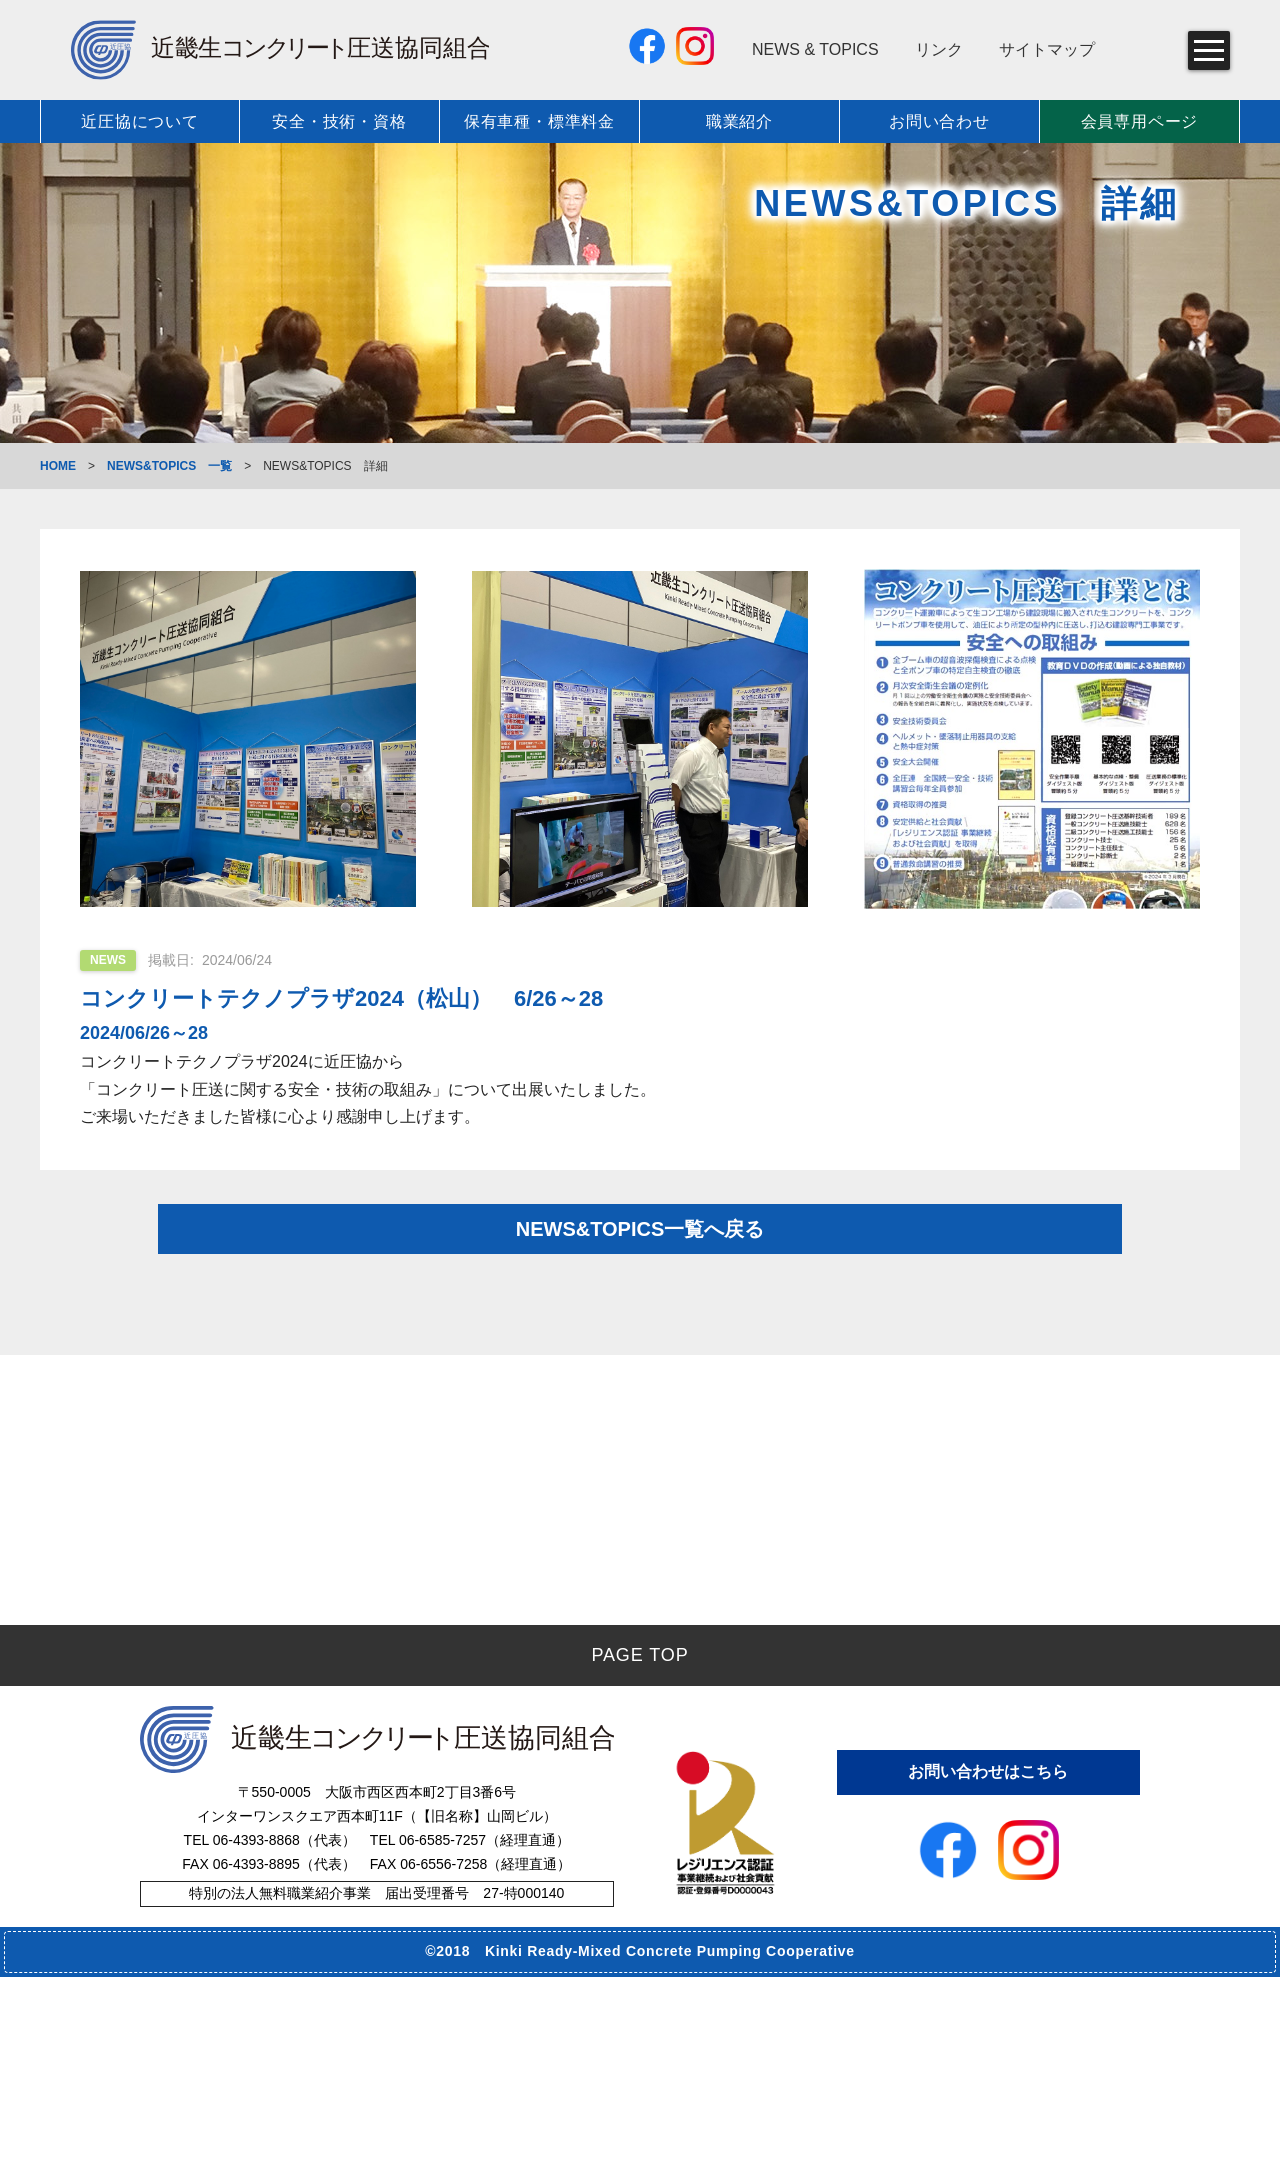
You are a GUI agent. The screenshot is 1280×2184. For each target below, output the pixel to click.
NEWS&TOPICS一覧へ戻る (640, 1256)
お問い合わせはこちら (988, 1975)
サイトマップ (1047, 49)
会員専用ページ (1140, 121)
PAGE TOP (639, 1862)
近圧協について (140, 121)
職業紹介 (739, 121)
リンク (939, 49)
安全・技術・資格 (339, 121)
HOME (58, 466)
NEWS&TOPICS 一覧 (169, 466)
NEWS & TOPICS (815, 49)
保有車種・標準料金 (539, 121)
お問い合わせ (939, 121)
